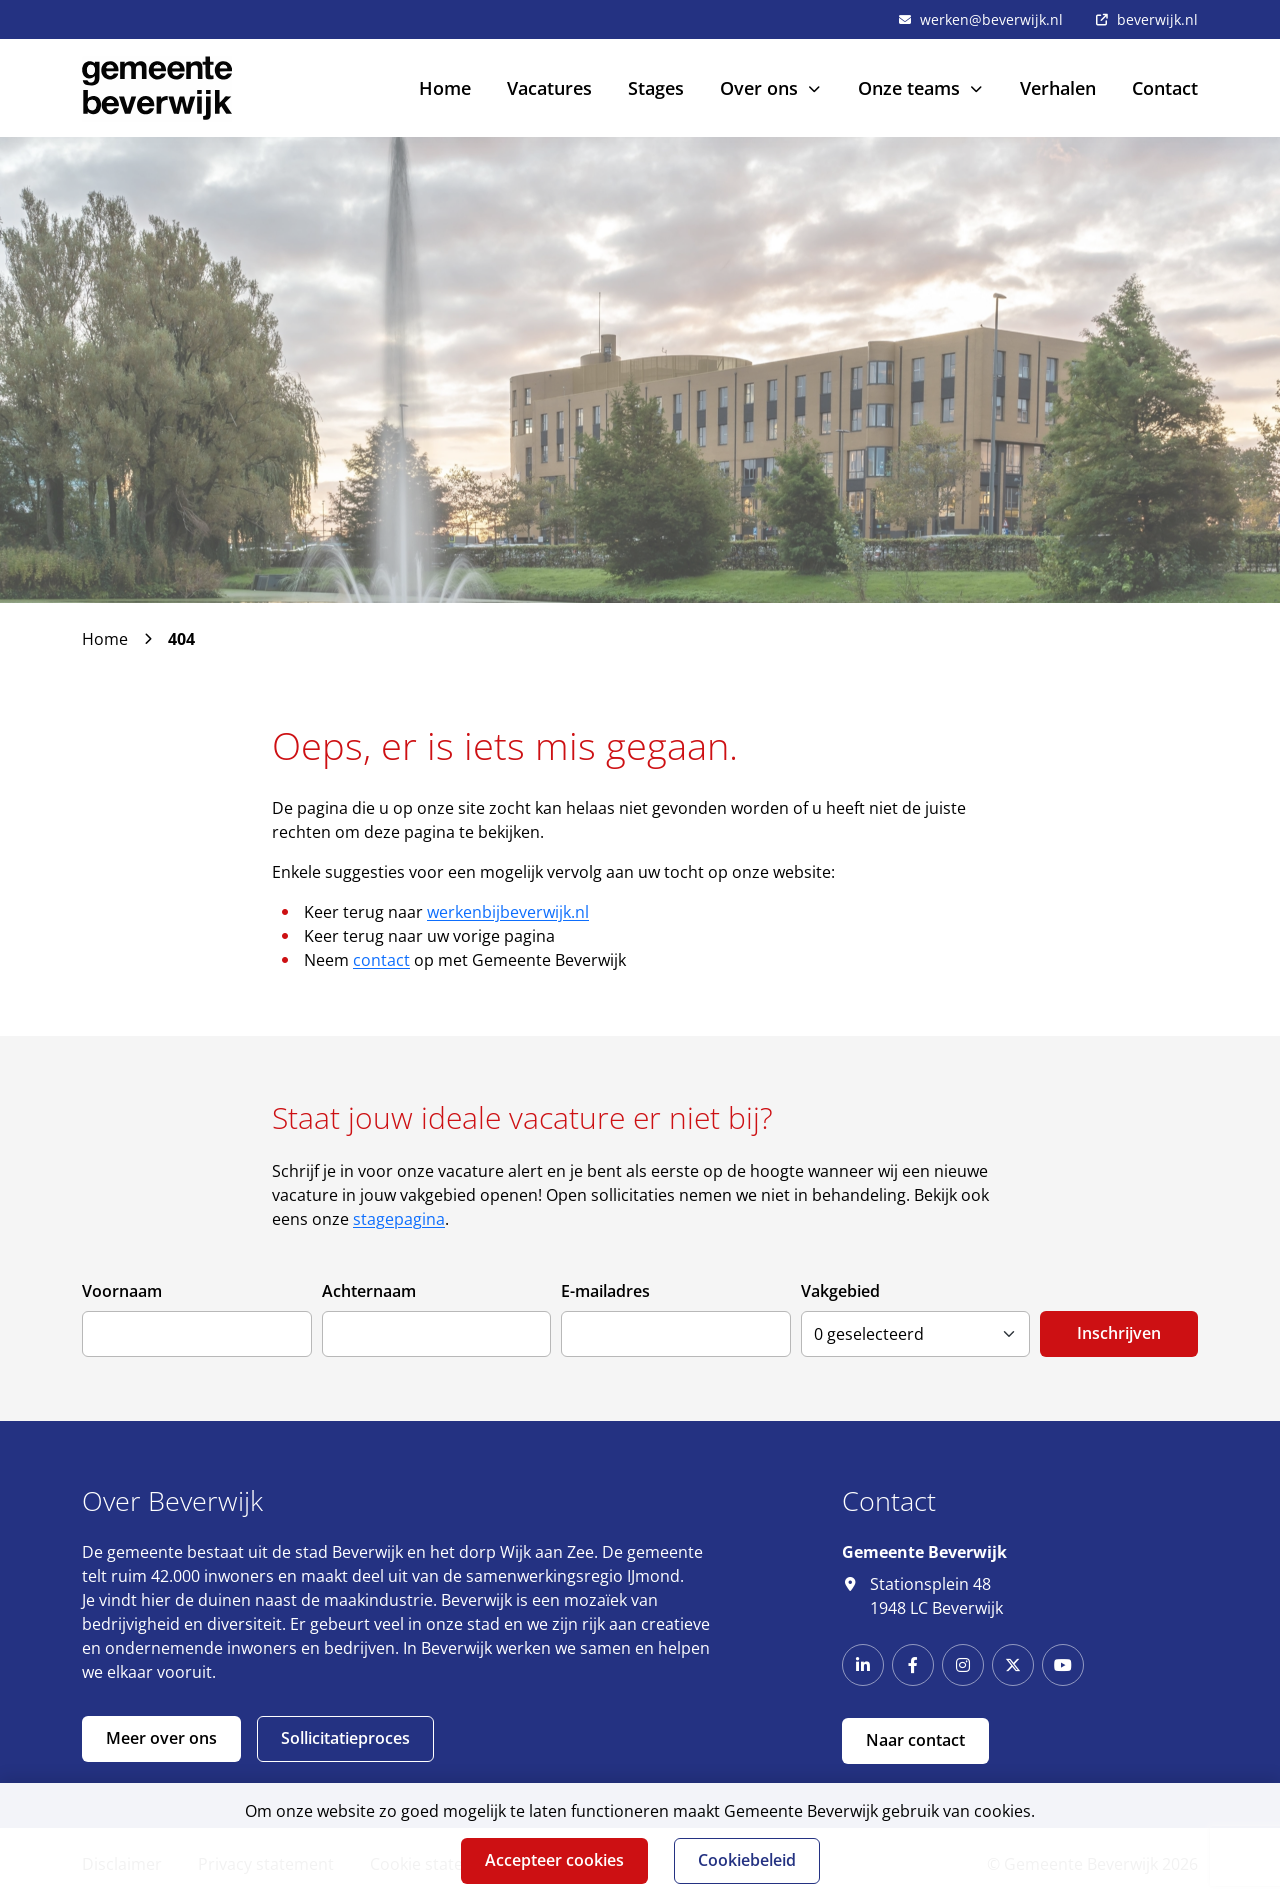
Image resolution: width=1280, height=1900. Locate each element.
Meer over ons (161, 1738)
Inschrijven (1119, 1333)
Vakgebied (840, 1291)
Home (105, 639)
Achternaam (369, 1291)
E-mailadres (605, 1291)
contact (381, 960)
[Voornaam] (197, 1334)
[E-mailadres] (676, 1334)
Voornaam (122, 1291)
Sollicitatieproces (345, 1738)
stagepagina (399, 1219)
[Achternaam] (437, 1334)
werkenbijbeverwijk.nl (508, 912)
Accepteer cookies (554, 1860)
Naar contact (915, 1740)
